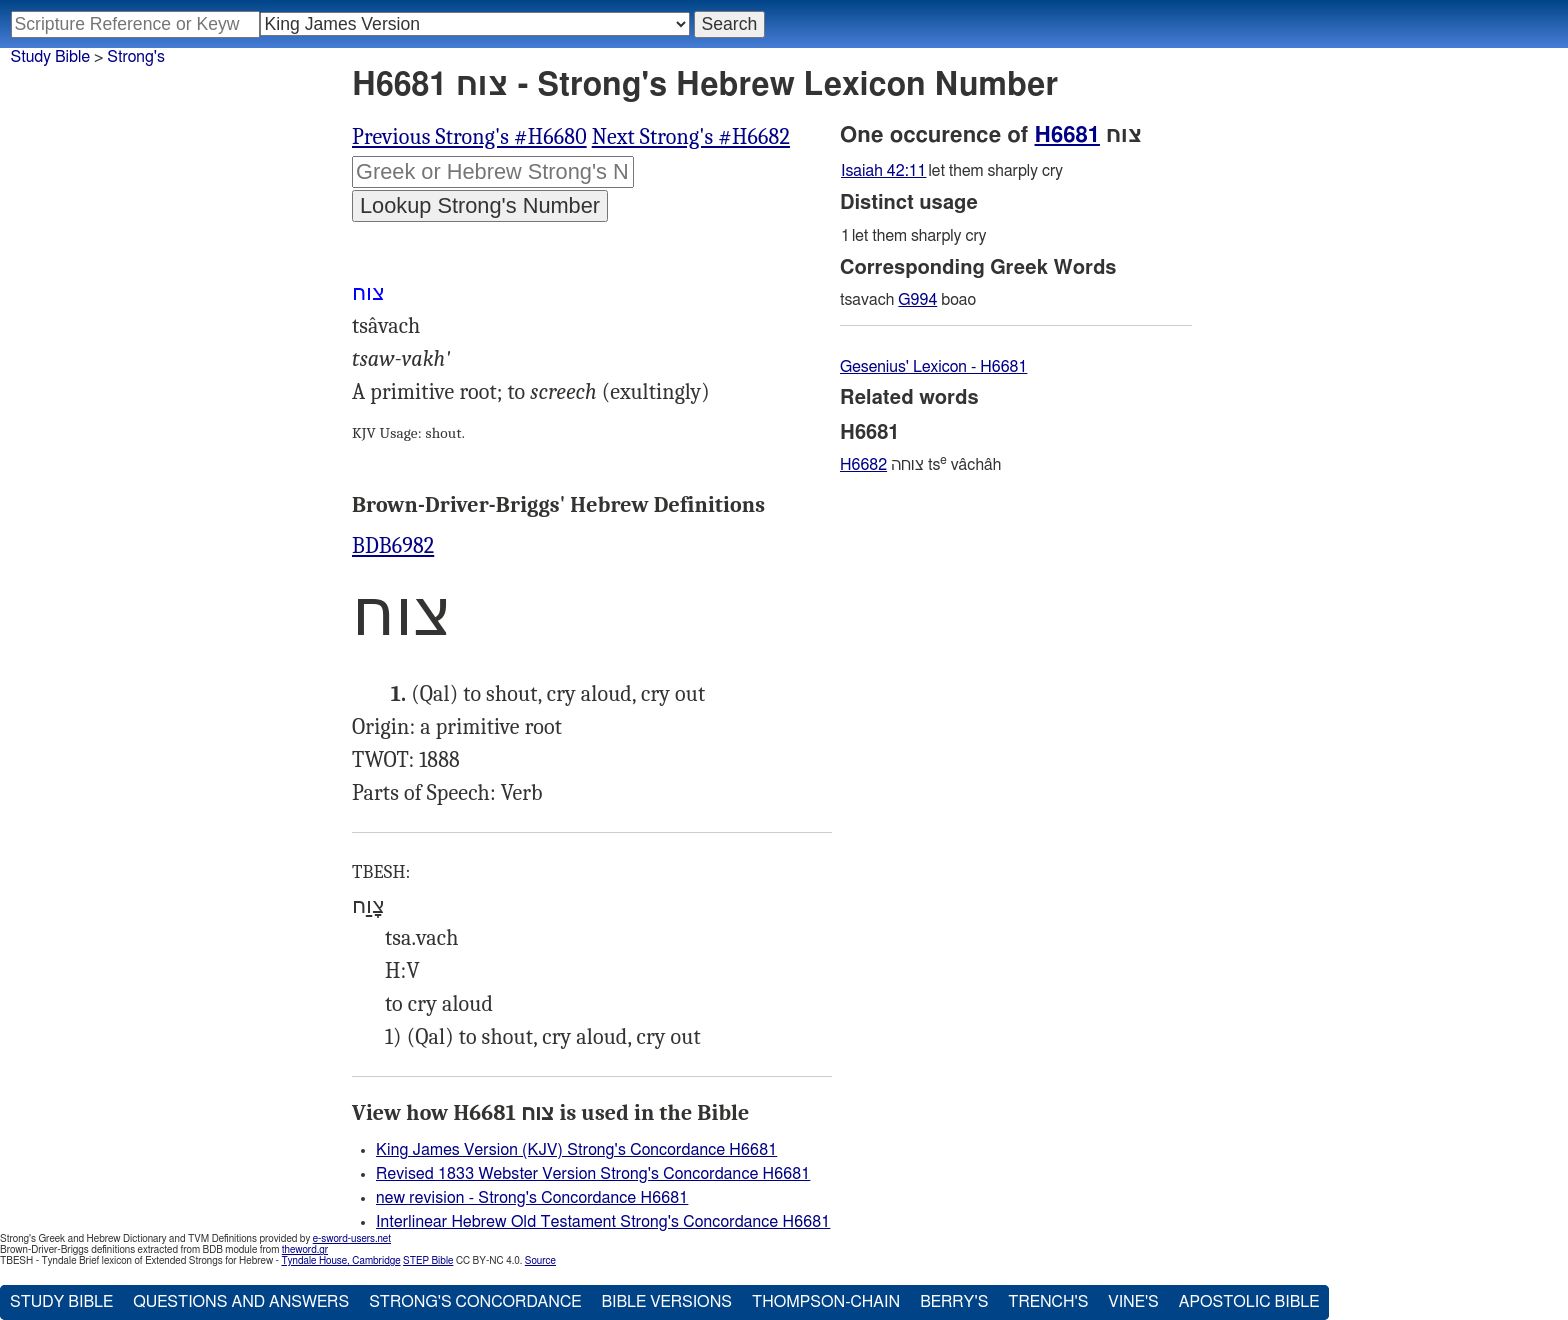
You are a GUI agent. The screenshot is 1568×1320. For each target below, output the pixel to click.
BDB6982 (393, 546)
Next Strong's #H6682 (691, 137)
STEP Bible (428, 1261)
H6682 (863, 465)
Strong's (136, 57)
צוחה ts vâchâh (920, 464)
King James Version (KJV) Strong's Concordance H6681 (576, 1150)
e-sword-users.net (352, 1239)
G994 (917, 300)
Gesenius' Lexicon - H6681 (933, 367)
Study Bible (50, 57)
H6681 (1067, 135)
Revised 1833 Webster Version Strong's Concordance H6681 (593, 1174)
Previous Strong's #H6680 (469, 137)
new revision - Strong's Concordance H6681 (532, 1198)
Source (540, 1261)
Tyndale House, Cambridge (340, 1261)
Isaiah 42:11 (883, 171)
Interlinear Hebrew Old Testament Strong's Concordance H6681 (603, 1222)
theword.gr (305, 1250)
